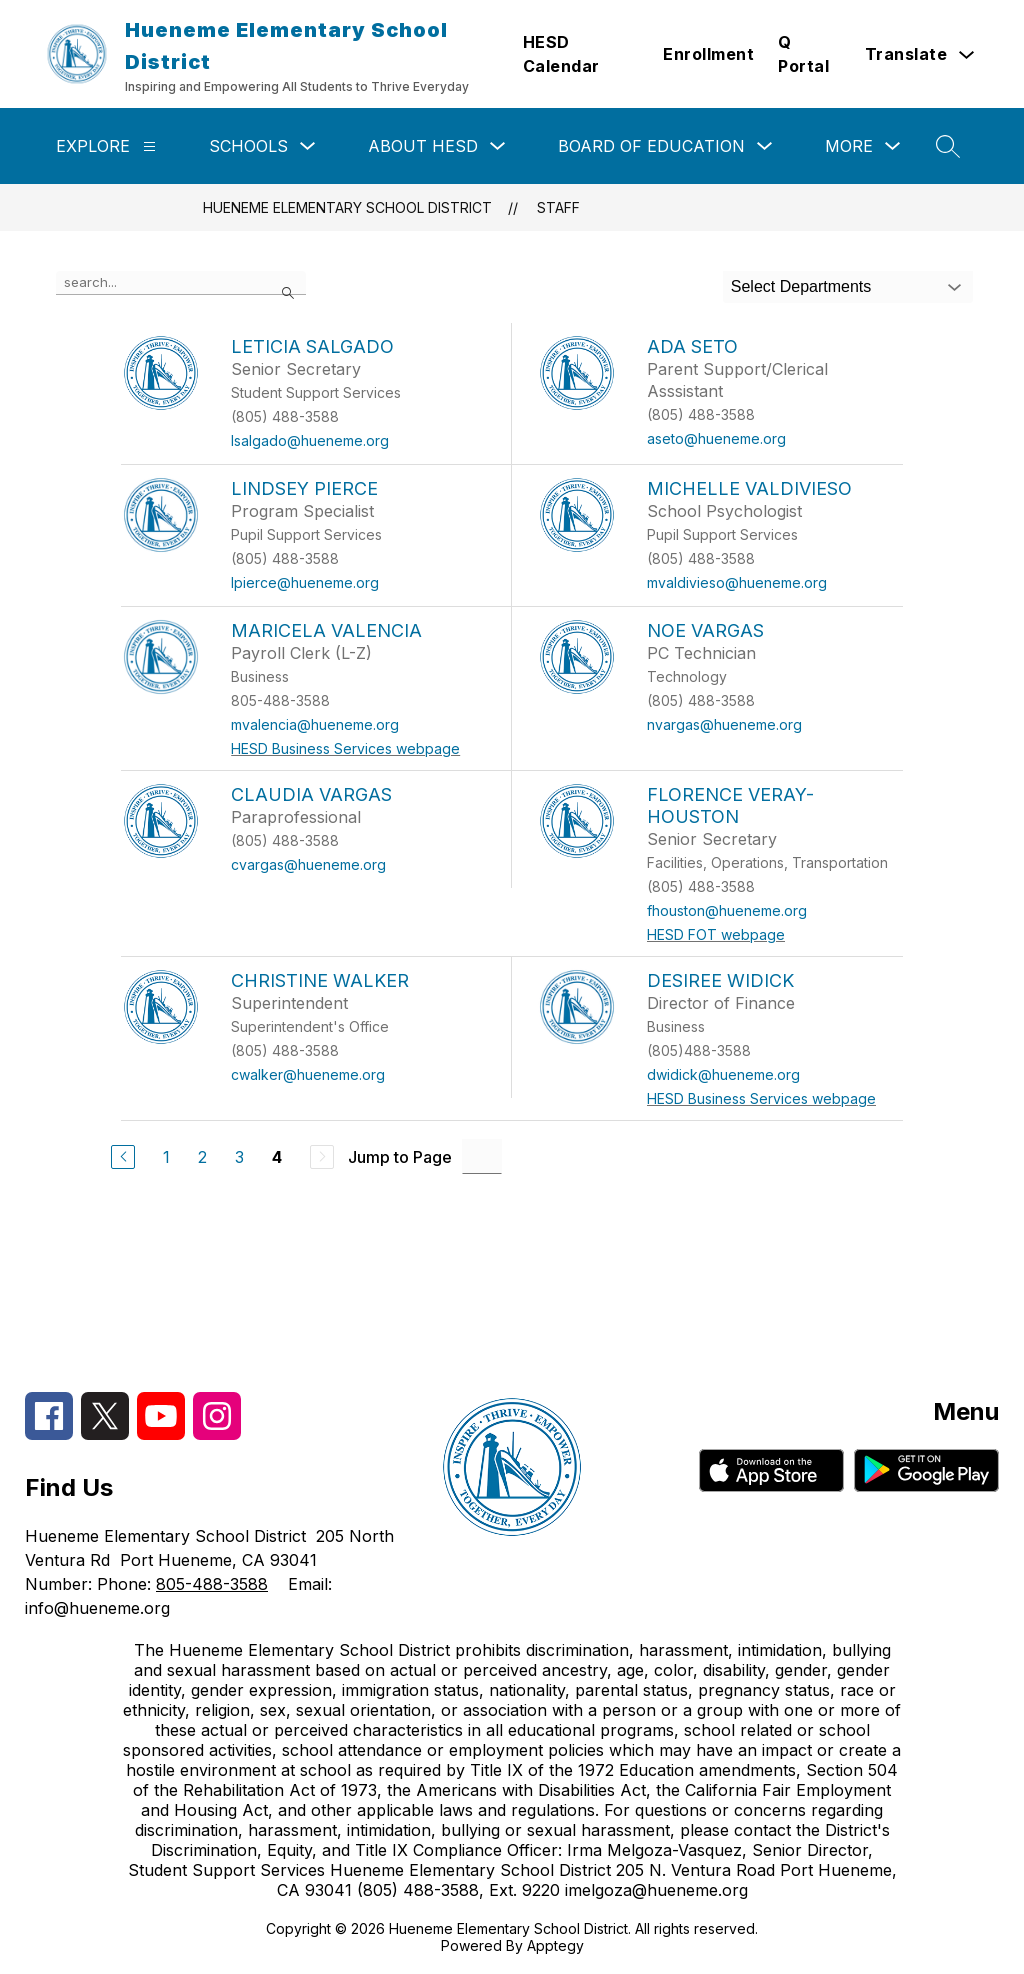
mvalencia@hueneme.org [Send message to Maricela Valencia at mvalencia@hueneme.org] (315, 724)
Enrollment (708, 54)
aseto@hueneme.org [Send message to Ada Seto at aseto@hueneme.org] (716, 438)
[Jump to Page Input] (482, 1156)
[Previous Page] (123, 1157)
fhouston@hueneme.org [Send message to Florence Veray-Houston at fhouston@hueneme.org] (727, 910)
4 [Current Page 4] (277, 1157)
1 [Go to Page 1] (166, 1157)
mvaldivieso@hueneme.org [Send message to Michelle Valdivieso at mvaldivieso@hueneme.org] (737, 582)
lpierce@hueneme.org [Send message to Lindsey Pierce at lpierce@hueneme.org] (305, 582)
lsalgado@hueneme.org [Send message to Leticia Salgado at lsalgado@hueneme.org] (310, 440)
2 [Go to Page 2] (202, 1157)
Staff (558, 207)
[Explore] (149, 146)
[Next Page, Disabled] (322, 1157)
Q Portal (803, 54)
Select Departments (801, 286)
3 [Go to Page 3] (239, 1157)
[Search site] (948, 146)
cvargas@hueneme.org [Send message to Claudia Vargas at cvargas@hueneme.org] (308, 864)
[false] (181, 283)
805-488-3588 (212, 1584)
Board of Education (651, 146)
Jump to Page (400, 1157)
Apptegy (555, 1945)
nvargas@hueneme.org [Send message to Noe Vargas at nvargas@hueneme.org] (724, 724)
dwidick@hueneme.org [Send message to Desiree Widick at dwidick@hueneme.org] (723, 1074)
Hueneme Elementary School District (347, 207)
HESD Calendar (561, 54)
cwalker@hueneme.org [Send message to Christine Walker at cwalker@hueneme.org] (308, 1074)
